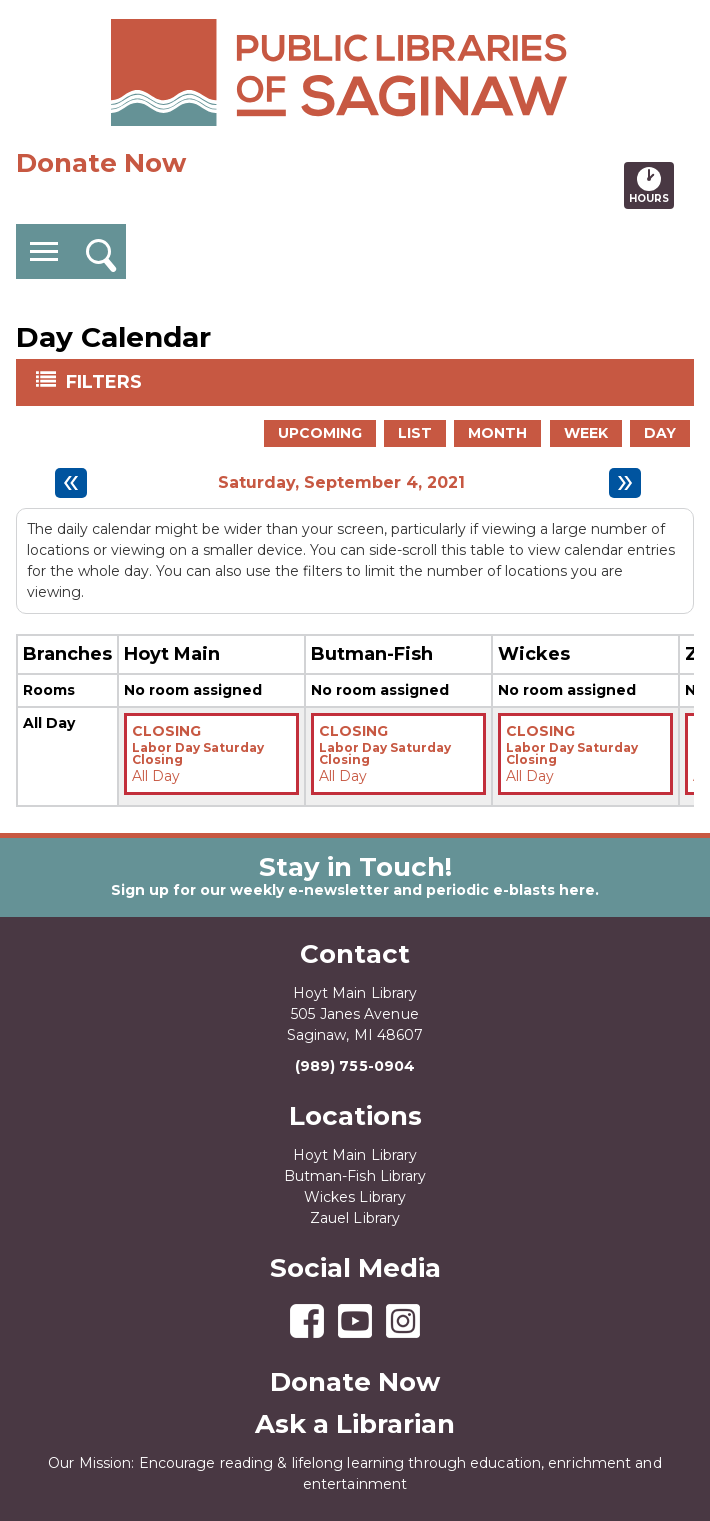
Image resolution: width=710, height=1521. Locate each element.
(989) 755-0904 (355, 1066)
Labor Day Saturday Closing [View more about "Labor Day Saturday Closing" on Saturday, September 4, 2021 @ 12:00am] (198, 754)
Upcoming (320, 433)
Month (497, 433)
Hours (651, 185)
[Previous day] (71, 483)
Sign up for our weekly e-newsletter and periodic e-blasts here (353, 890)
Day (660, 433)
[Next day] (625, 483)
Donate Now (101, 163)
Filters (106, 381)
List (415, 433)
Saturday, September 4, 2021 (341, 483)
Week (586, 433)
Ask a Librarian (355, 1424)
